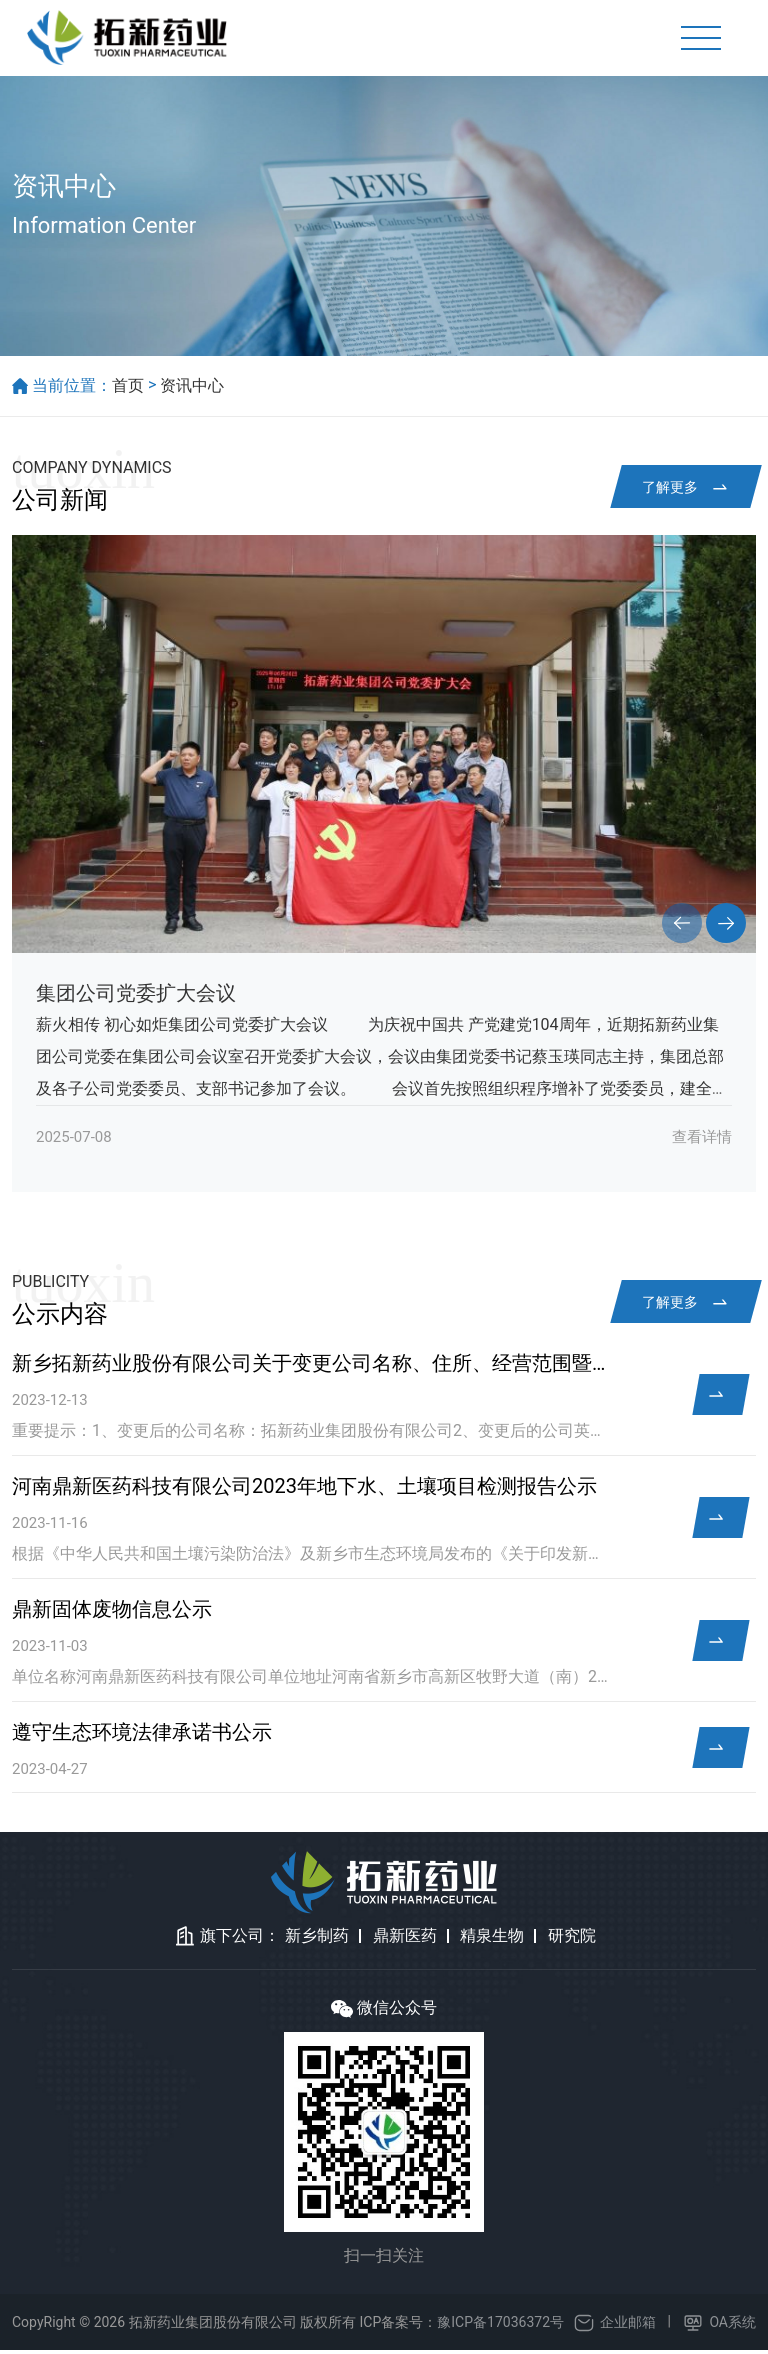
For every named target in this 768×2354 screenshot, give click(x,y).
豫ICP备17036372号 (500, 2326)
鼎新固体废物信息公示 (112, 1614)
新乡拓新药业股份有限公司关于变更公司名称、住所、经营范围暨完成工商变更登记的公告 (310, 1368)
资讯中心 (192, 389)
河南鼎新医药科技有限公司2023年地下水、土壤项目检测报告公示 (304, 1491)
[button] (682, 928)
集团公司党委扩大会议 (136, 998)
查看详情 (702, 1142)
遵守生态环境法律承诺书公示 (142, 1737)
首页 (128, 389)
